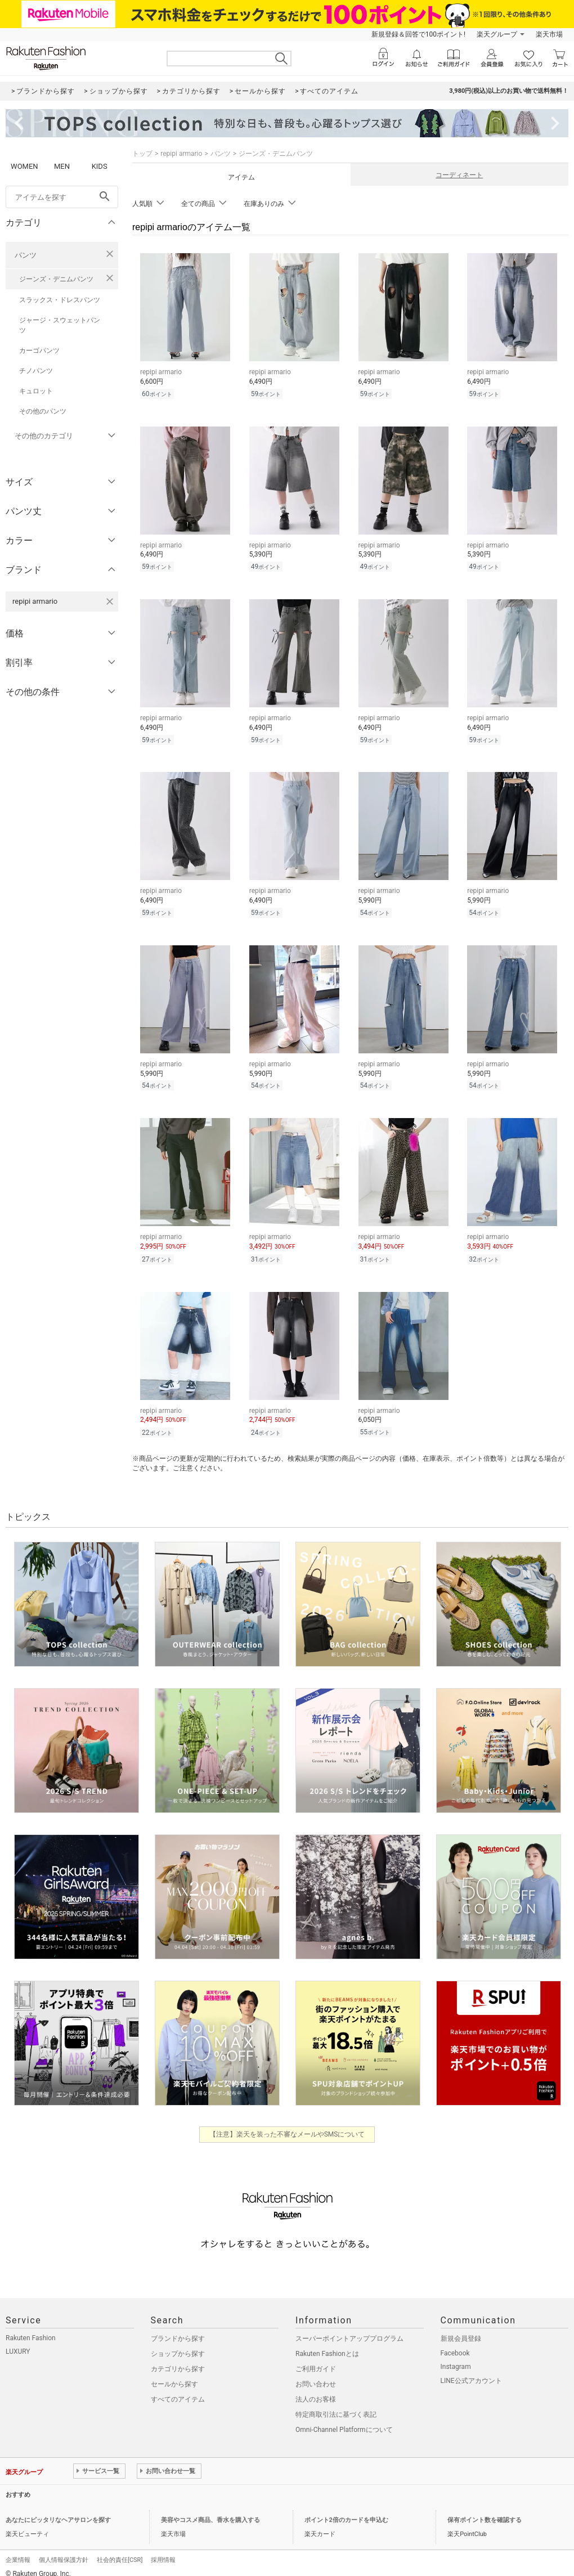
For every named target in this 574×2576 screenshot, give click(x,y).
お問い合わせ (315, 2374)
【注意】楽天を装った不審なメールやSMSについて (287, 2124)
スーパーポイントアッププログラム (349, 2328)
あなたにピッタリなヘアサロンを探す (58, 2510)
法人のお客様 (315, 2389)
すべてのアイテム (178, 2389)
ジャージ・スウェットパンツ (59, 325)
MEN (62, 166)
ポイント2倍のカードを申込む (346, 2510)
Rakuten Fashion (31, 2328)
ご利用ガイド (315, 2359)
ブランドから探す (178, 2328)
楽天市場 (549, 34)
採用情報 (163, 2549)
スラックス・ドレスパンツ (59, 300)
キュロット (36, 391)
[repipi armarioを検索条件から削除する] (109, 601)
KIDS (99, 166)
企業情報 (18, 2549)
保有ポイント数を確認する (484, 2510)
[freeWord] (62, 197)
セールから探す (174, 2374)
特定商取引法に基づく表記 (335, 2404)
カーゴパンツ (39, 350)
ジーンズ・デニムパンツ (56, 279)
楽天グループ (497, 34)
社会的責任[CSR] (119, 2549)
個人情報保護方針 (63, 2549)
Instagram (456, 2356)
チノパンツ (36, 371)
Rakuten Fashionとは (327, 2344)
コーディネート (459, 175)
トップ (142, 154)
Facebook (455, 2343)
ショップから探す (178, 2344)
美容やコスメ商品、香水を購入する (210, 2510)
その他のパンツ (42, 411)
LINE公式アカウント (471, 2371)
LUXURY (18, 2341)
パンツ (26, 255)
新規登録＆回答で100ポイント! (418, 34)
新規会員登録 (461, 2328)
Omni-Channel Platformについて (344, 2420)
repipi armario (181, 154)
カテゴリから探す (178, 2359)
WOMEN (24, 166)
